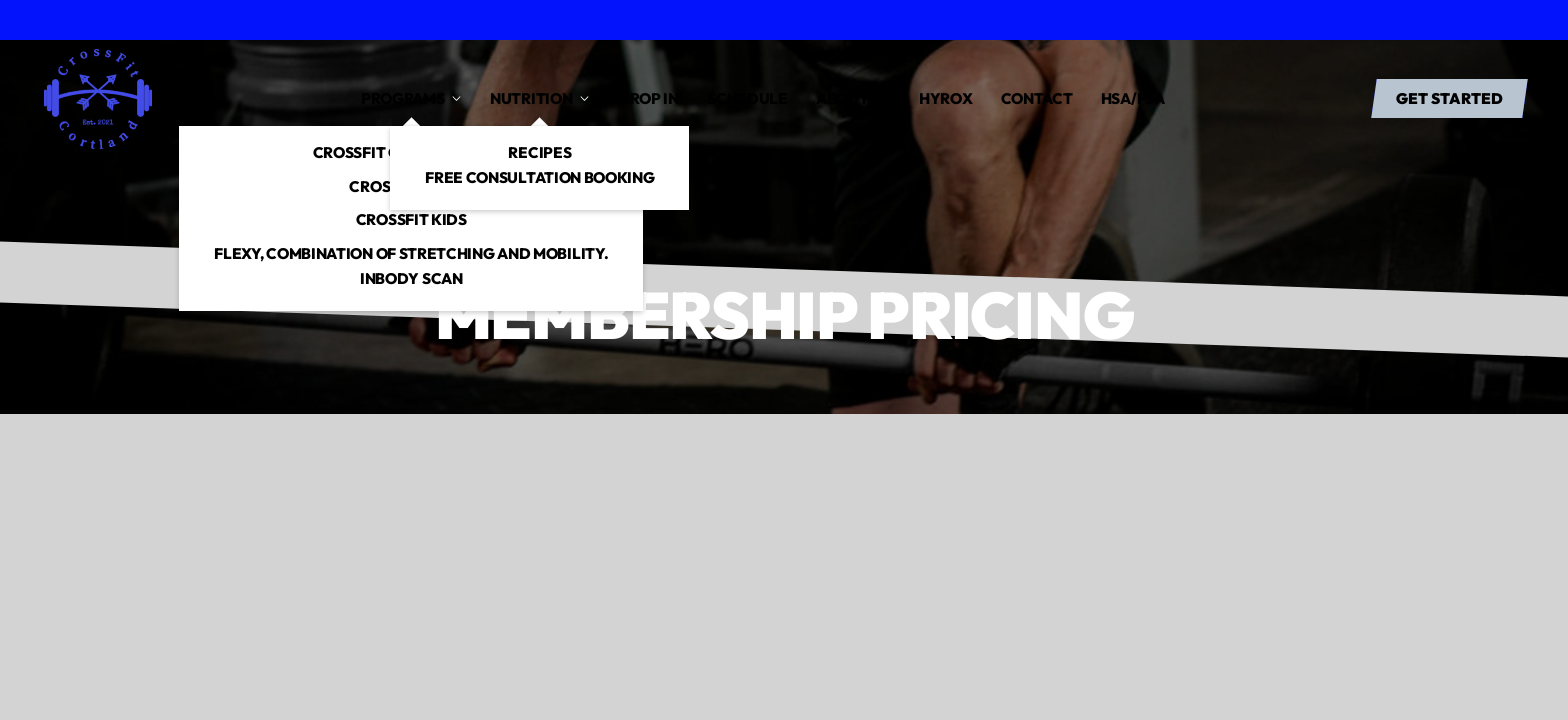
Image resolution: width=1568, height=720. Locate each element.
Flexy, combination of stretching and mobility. (411, 253)
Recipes (539, 152)
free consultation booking (539, 177)
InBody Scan (411, 278)
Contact (1037, 98)
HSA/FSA (1133, 98)
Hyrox (945, 98)
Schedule (747, 98)
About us (853, 98)
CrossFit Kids (411, 219)
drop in (648, 98)
